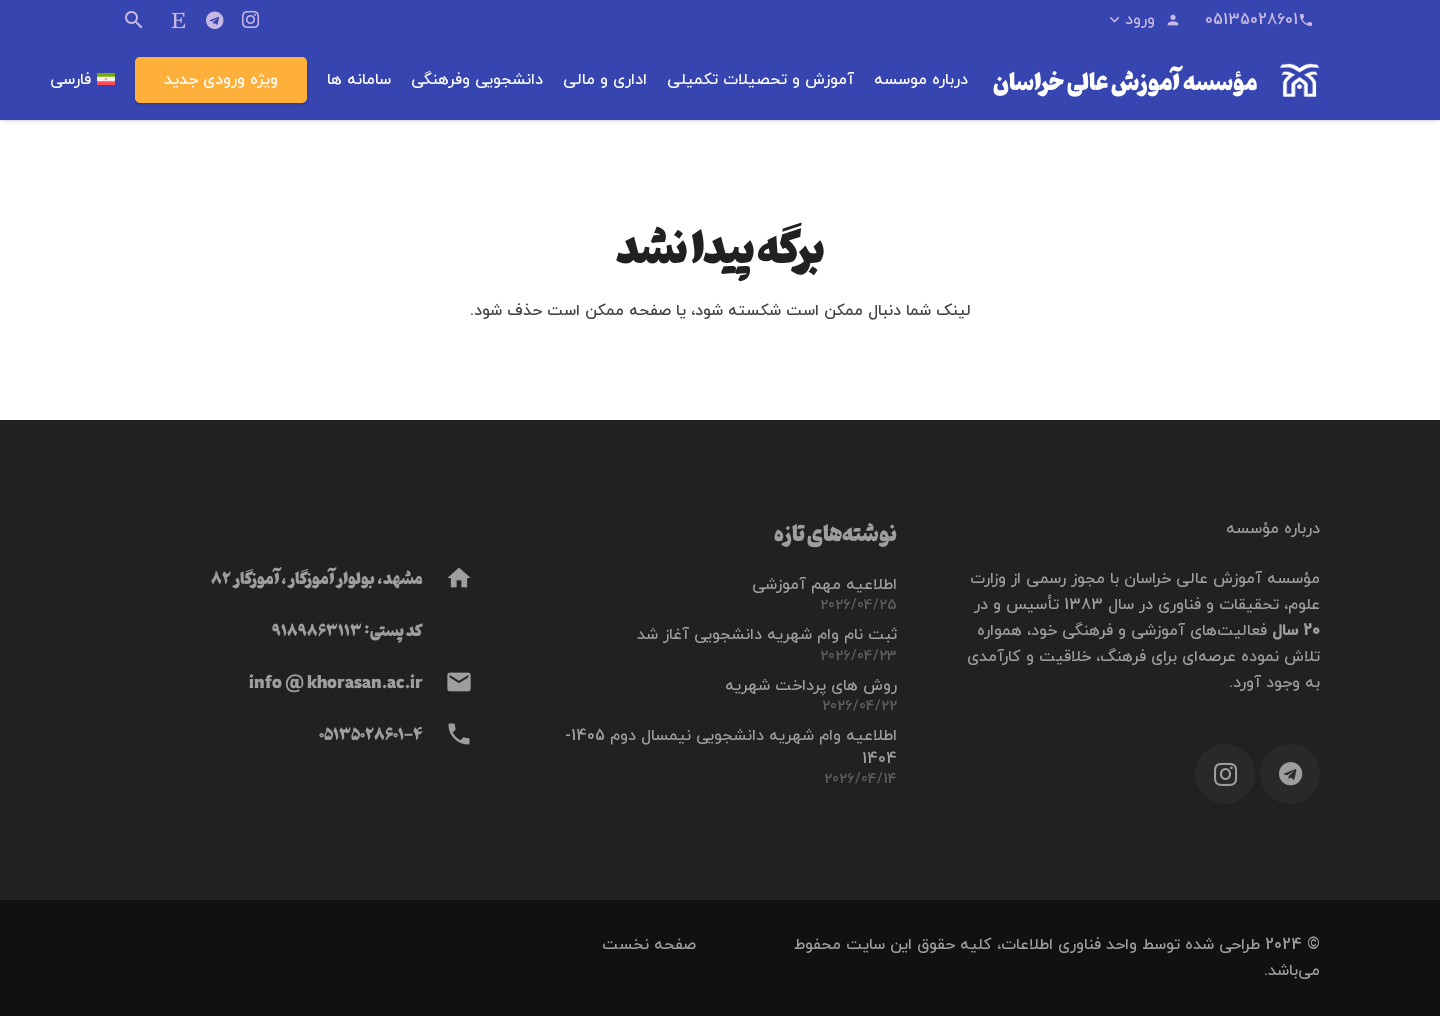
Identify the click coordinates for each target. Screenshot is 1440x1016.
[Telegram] (215, 20)
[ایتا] (179, 20)
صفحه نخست (649, 945)
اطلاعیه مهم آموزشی (824, 585)
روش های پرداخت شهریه (811, 686)
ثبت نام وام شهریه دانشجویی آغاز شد (767, 635)
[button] (1144, 20)
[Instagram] (251, 20)
